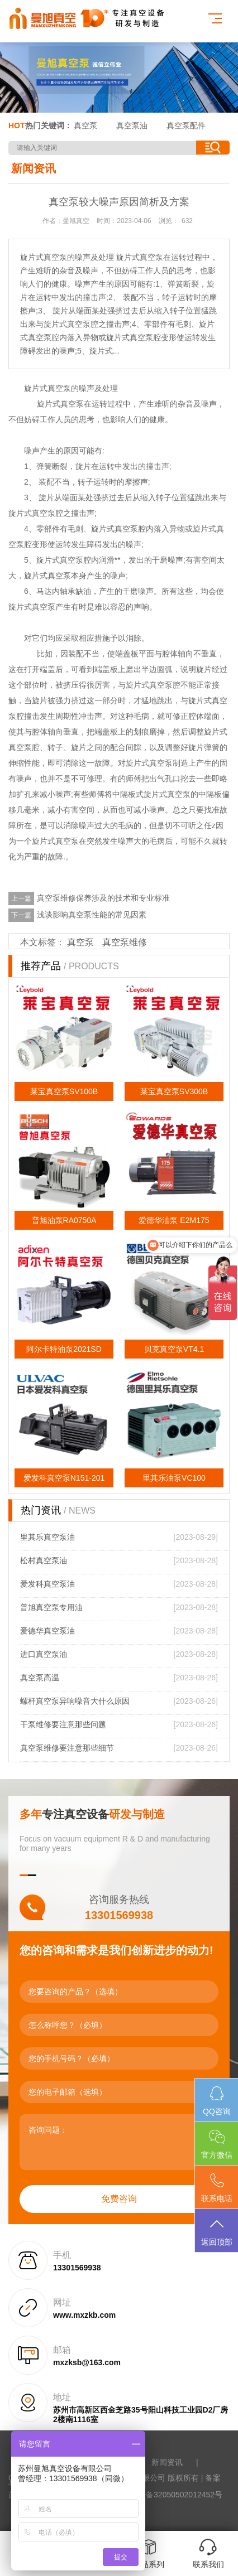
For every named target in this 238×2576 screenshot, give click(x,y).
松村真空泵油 (43, 1560)
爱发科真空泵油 (47, 1583)
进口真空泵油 (43, 1654)
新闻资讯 (167, 2462)
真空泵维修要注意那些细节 (67, 1747)
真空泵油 (131, 125)
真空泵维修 (124, 942)
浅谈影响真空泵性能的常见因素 (91, 914)
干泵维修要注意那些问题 (63, 1724)
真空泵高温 (39, 1677)
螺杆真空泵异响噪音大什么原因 (75, 1701)
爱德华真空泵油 (47, 1630)
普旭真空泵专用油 (51, 1607)
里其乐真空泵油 (47, 1537)
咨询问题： (119, 2142)
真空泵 (85, 125)
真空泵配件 (186, 125)
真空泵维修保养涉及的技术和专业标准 (103, 897)
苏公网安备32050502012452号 (168, 2494)
